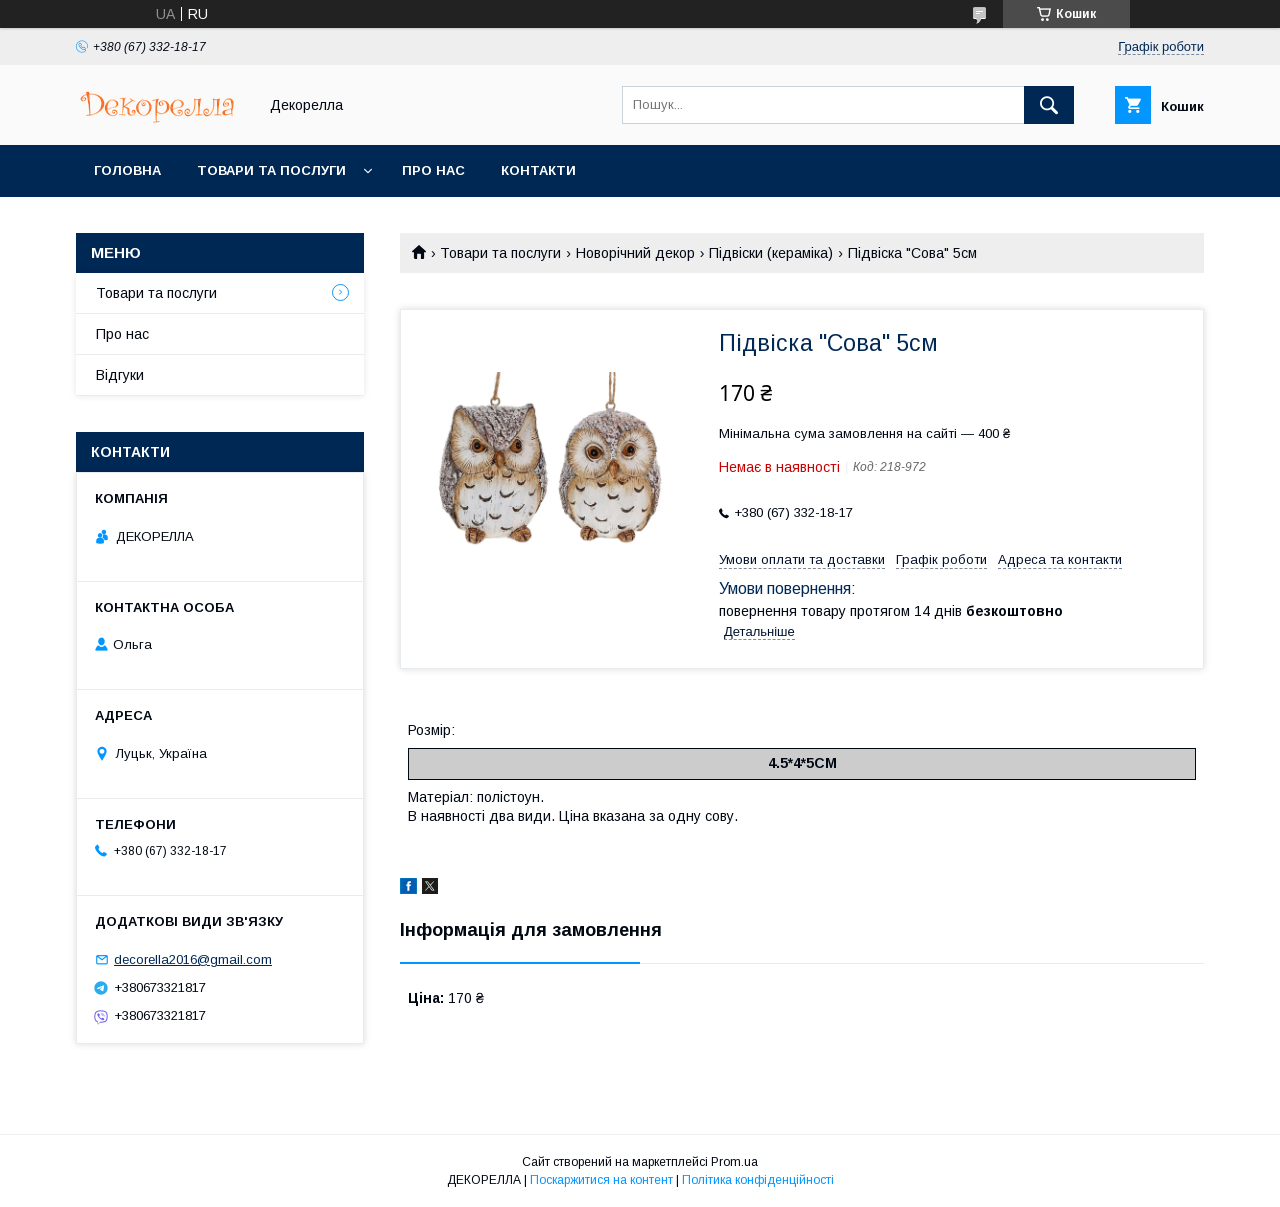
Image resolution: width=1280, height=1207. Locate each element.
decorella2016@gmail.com (193, 959)
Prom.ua (734, 1162)
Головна (127, 170)
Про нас (433, 170)
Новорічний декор (635, 253)
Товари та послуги (271, 170)
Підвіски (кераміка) (771, 253)
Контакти (538, 170)
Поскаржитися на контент (601, 1180)
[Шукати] (1049, 105)
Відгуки (120, 375)
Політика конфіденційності (758, 1180)
